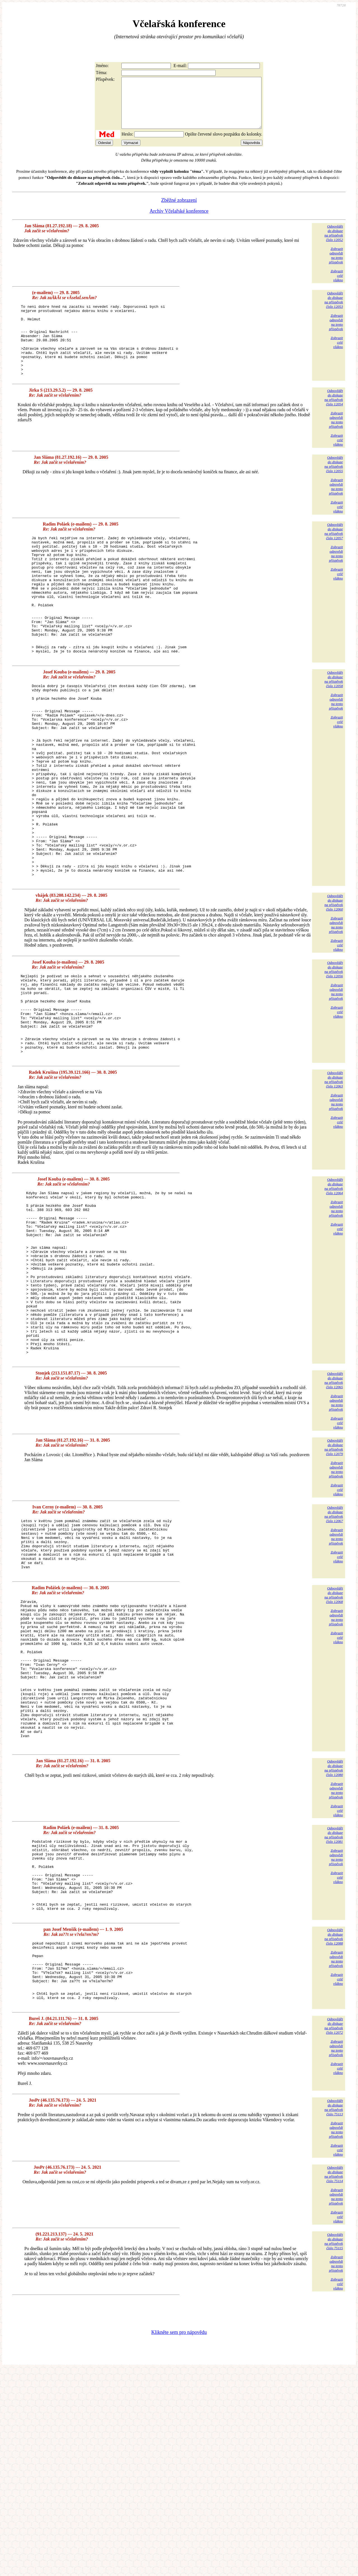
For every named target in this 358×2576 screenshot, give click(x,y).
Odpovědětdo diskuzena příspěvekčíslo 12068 (333, 1744)
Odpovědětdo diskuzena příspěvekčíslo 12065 (333, 1518)
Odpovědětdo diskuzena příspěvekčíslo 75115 (333, 2447)
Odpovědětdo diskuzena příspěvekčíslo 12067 (333, 1652)
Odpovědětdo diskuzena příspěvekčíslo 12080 (333, 1946)
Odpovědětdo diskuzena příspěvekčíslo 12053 (333, 310)
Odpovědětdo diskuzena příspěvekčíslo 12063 (333, 1184)
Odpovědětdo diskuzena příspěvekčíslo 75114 (333, 2380)
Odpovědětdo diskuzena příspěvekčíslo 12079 (333, 1585)
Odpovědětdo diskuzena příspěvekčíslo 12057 (333, 555)
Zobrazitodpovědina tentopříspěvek (336, 265)
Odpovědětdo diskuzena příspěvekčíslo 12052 (333, 243)
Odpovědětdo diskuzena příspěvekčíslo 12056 (333, 1057)
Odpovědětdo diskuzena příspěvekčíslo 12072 (333, 2232)
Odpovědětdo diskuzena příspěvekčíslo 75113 (333, 2313)
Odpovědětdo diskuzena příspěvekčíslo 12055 (333, 488)
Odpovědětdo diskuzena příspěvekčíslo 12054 (333, 421)
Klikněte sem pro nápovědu (179, 2538)
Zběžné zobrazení (179, 210)
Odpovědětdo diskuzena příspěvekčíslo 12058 (333, 728)
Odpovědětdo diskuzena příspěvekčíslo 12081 (333, 2013)
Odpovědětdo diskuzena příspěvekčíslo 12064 (333, 1291)
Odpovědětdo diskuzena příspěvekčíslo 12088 (333, 2130)
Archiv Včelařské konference (179, 221)
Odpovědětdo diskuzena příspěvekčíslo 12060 (333, 990)
